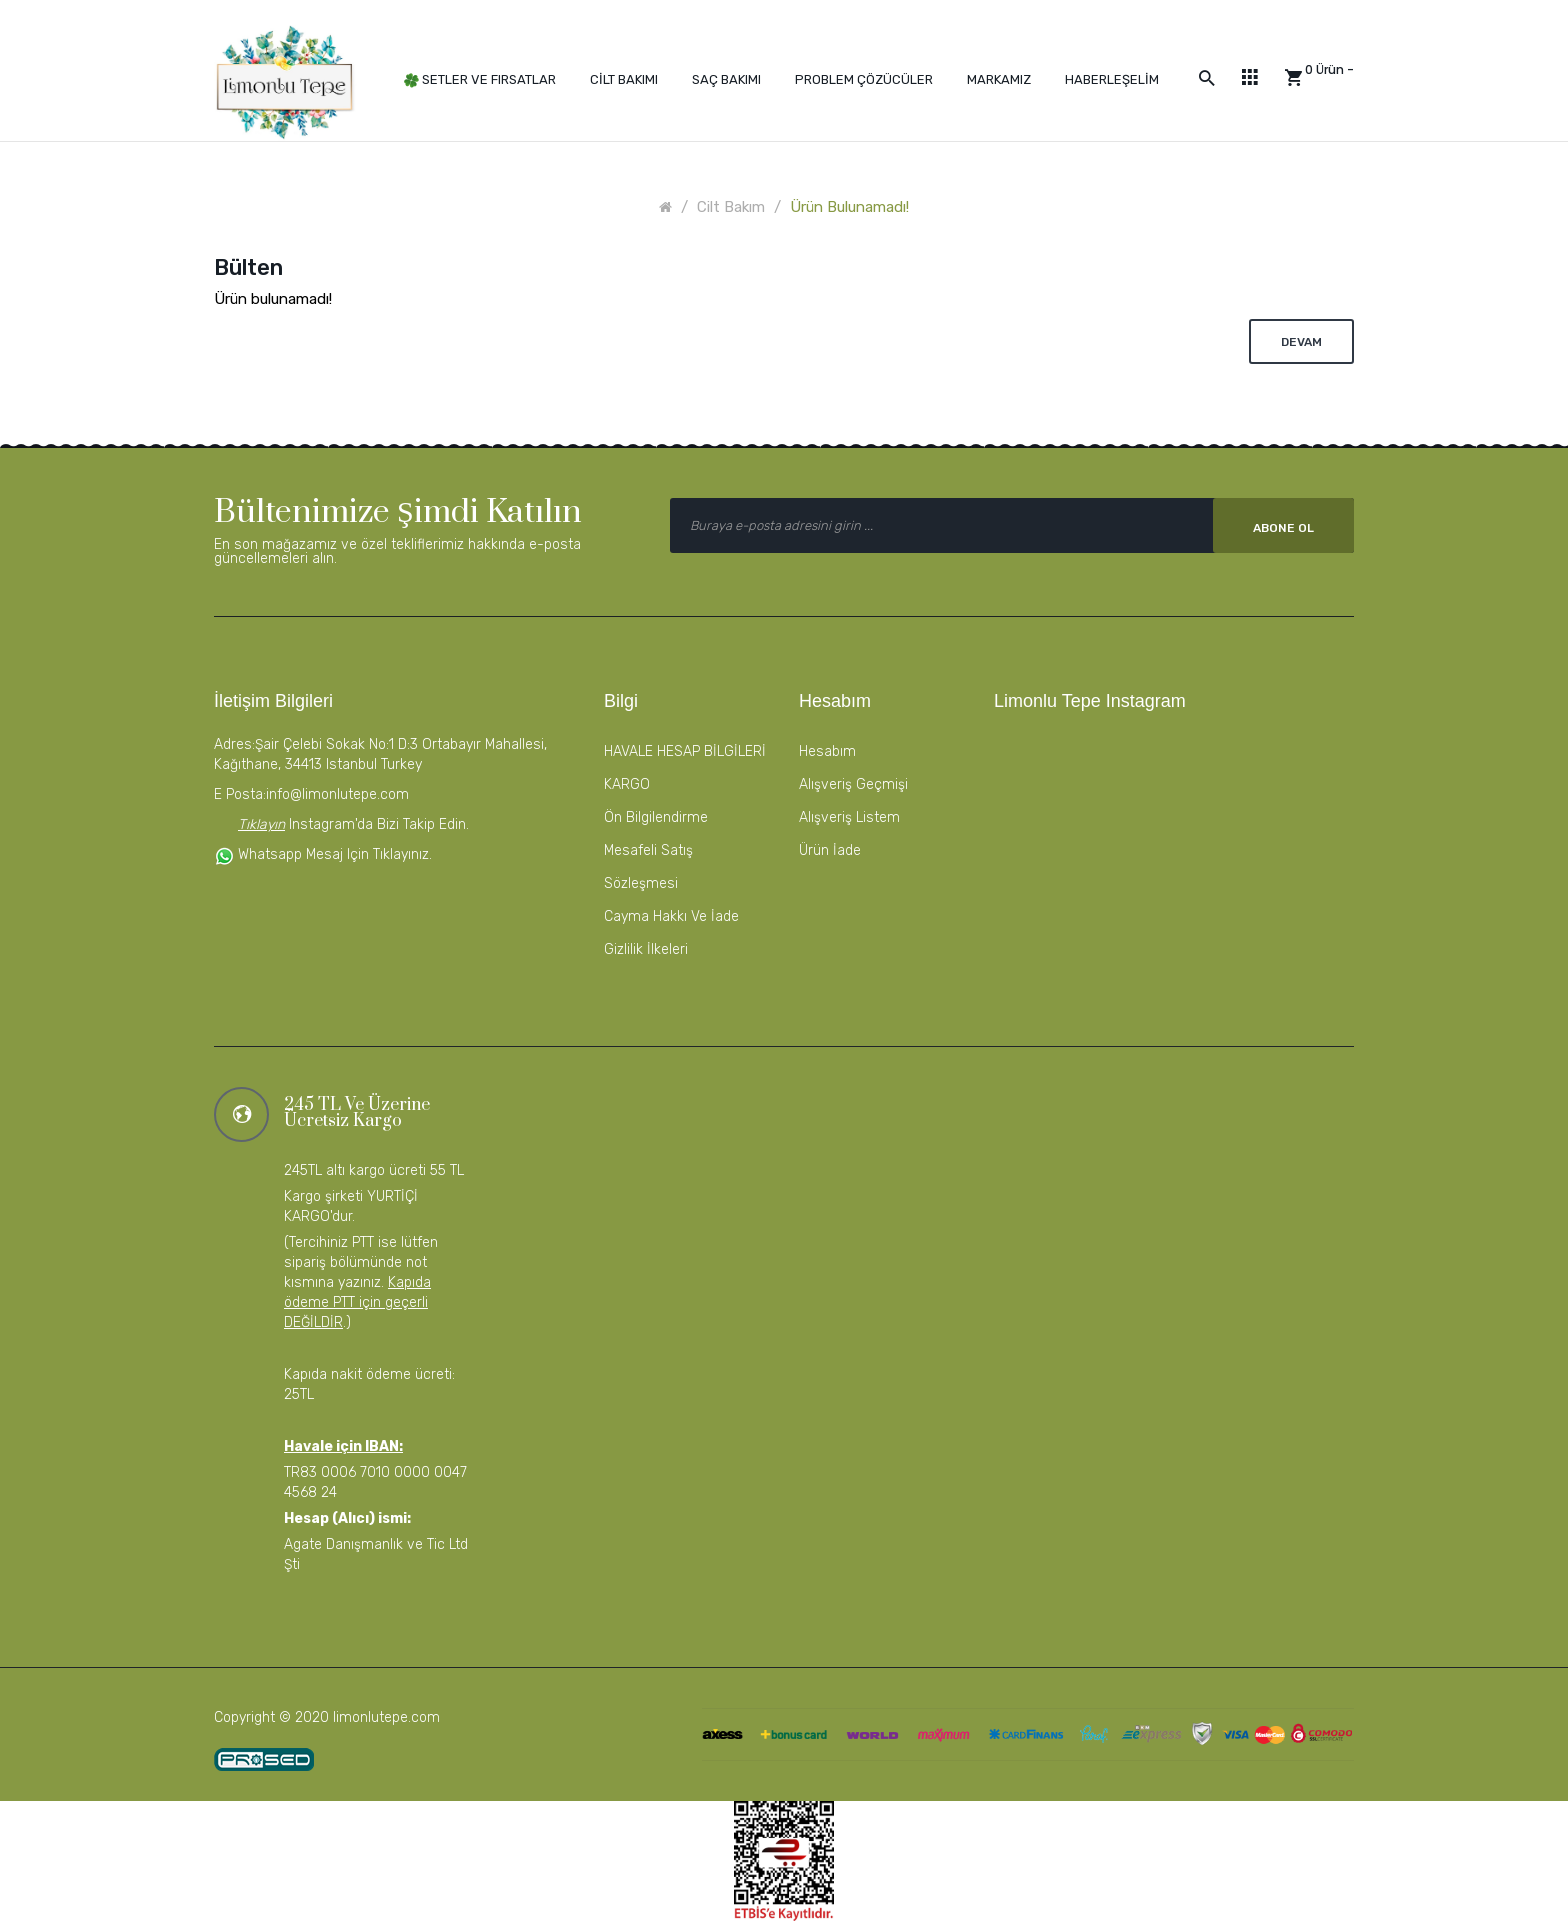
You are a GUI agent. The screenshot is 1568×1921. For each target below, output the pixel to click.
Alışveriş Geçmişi (853, 784)
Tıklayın (261, 824)
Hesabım (827, 751)
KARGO (627, 784)
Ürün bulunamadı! (849, 207)
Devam (1301, 342)
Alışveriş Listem (849, 817)
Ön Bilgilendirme (656, 817)
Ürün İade (830, 850)
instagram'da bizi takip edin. (377, 824)
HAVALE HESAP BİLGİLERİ (685, 751)
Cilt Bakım (731, 207)
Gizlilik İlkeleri (646, 949)
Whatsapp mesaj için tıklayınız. (323, 854)
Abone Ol (1283, 528)
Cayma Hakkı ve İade (671, 916)
